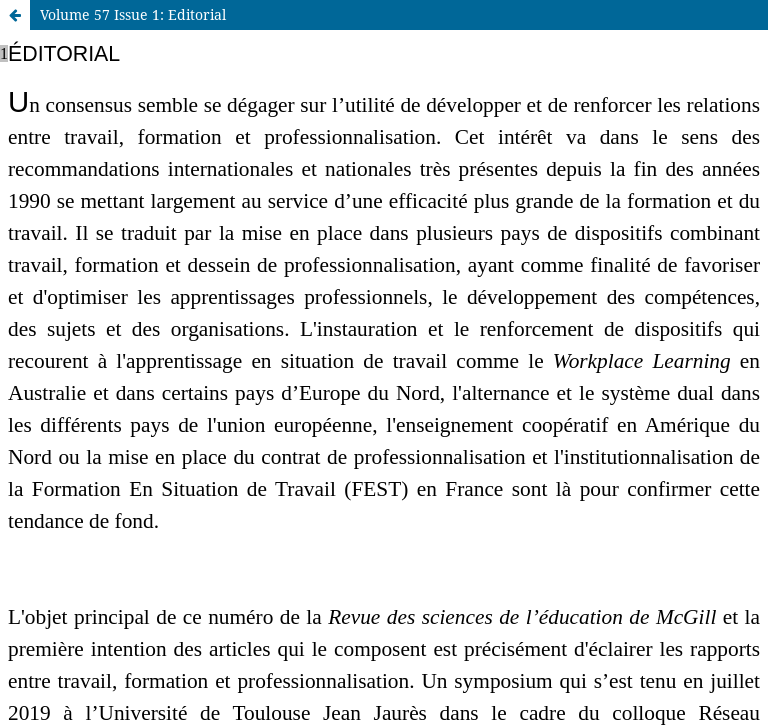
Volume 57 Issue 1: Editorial (133, 14)
